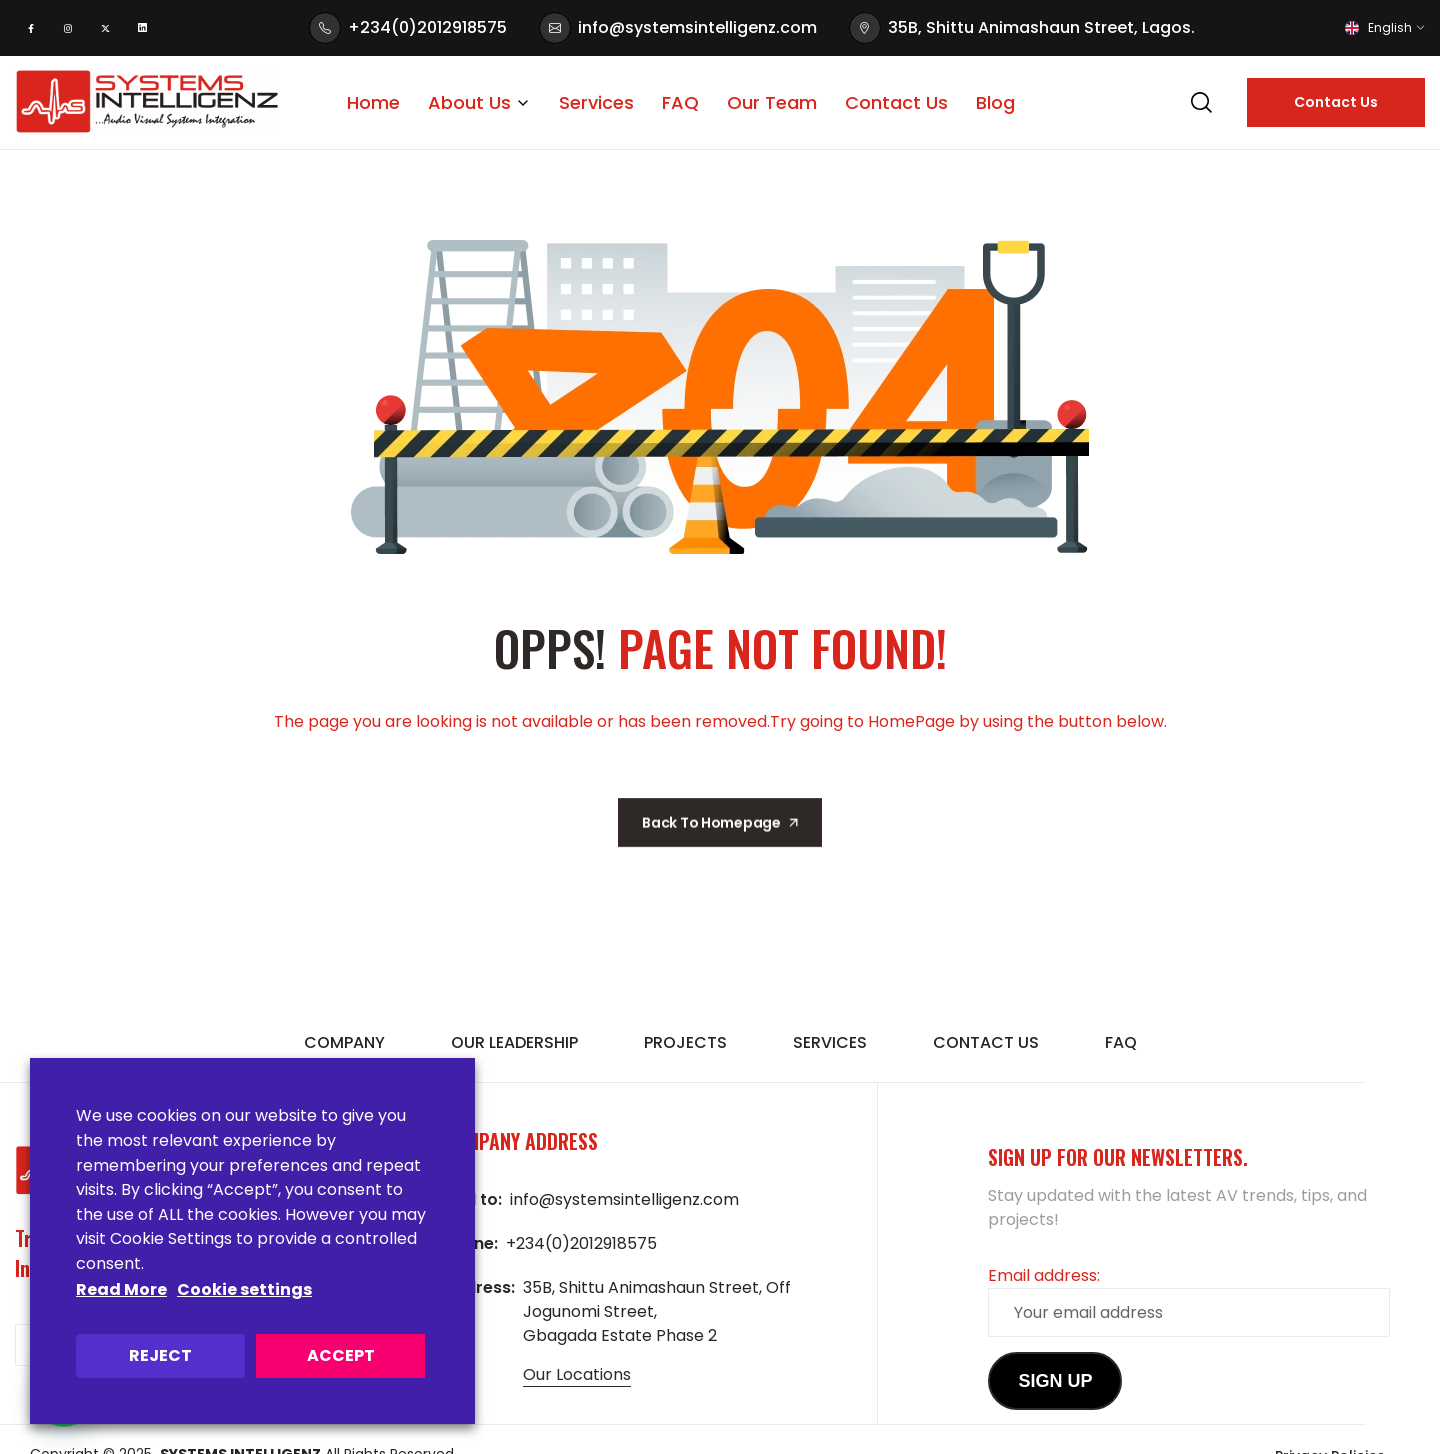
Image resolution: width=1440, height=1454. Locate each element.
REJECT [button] (160, 1355)
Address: (479, 1287)
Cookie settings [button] (244, 1289)
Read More (121, 1289)
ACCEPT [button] (341, 1355)
